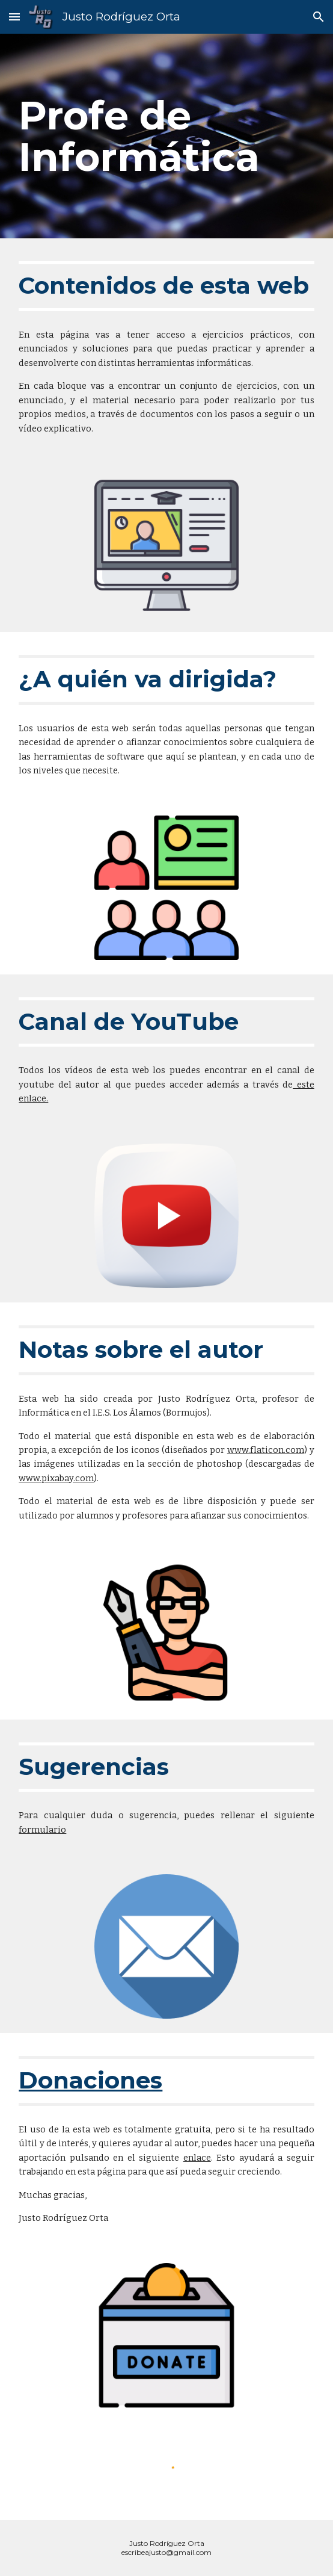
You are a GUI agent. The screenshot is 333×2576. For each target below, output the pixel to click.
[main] (166, 136)
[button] (14, 16)
